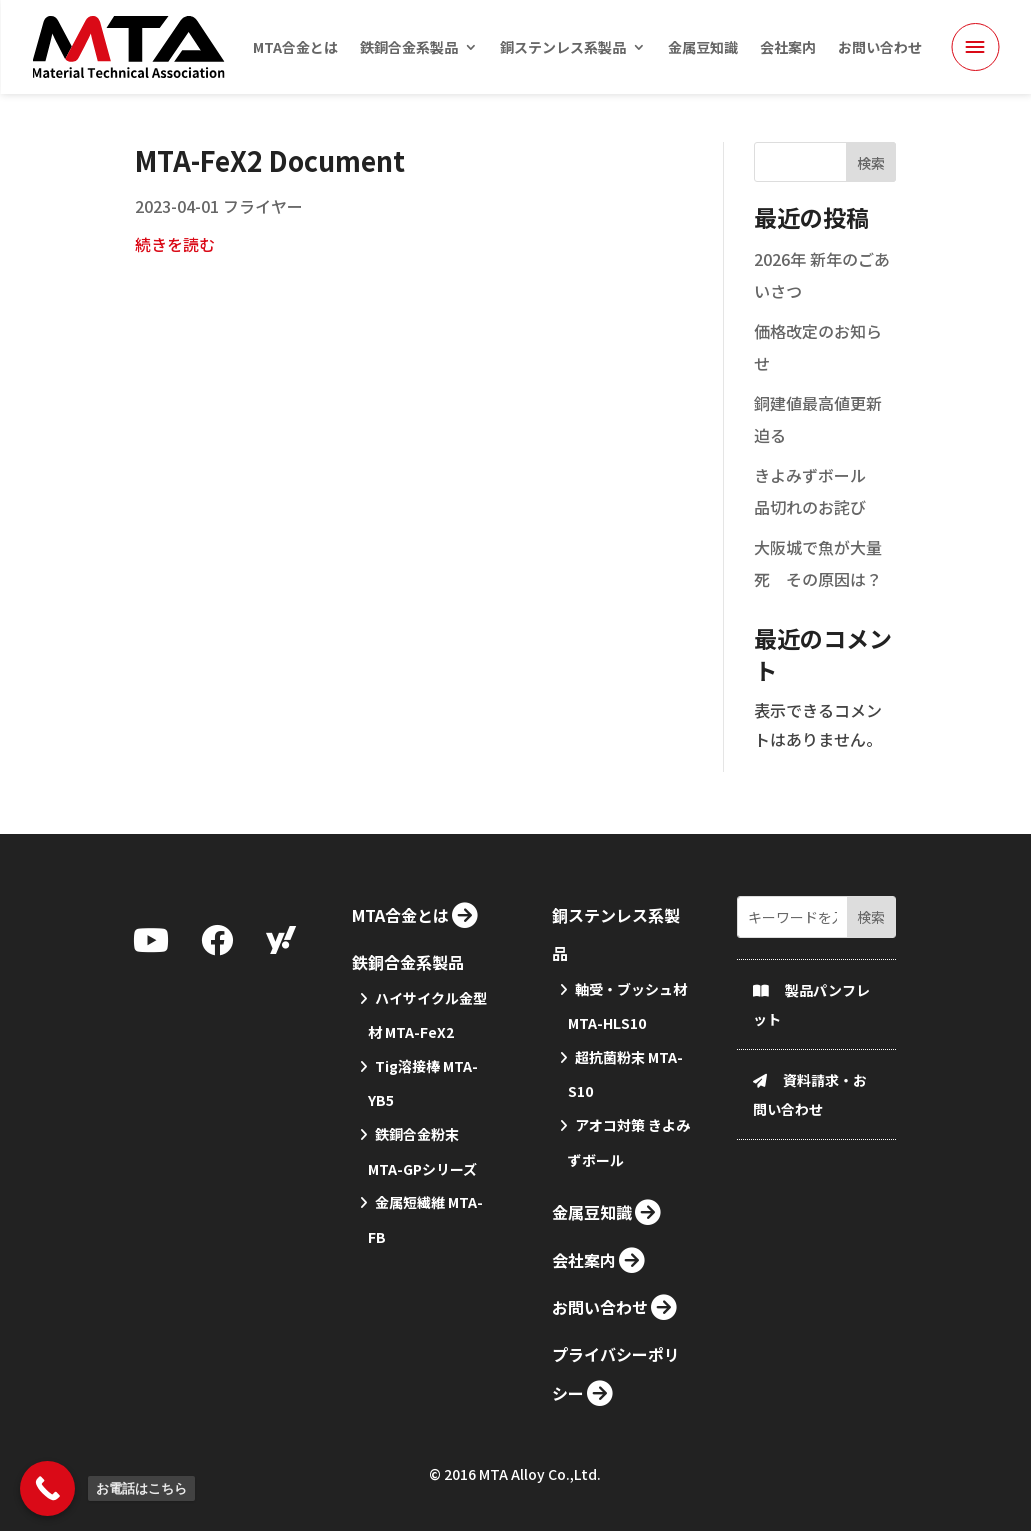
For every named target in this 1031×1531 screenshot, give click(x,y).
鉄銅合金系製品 (409, 48)
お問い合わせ (880, 48)
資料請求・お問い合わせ (810, 1188)
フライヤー (263, 234)
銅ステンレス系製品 (563, 48)
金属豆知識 (703, 48)
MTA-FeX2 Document (270, 188)
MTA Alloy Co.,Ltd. (540, 1479)
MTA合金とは (295, 48)
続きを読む (175, 272)
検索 (871, 191)
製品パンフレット (811, 1098)
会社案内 (788, 48)
